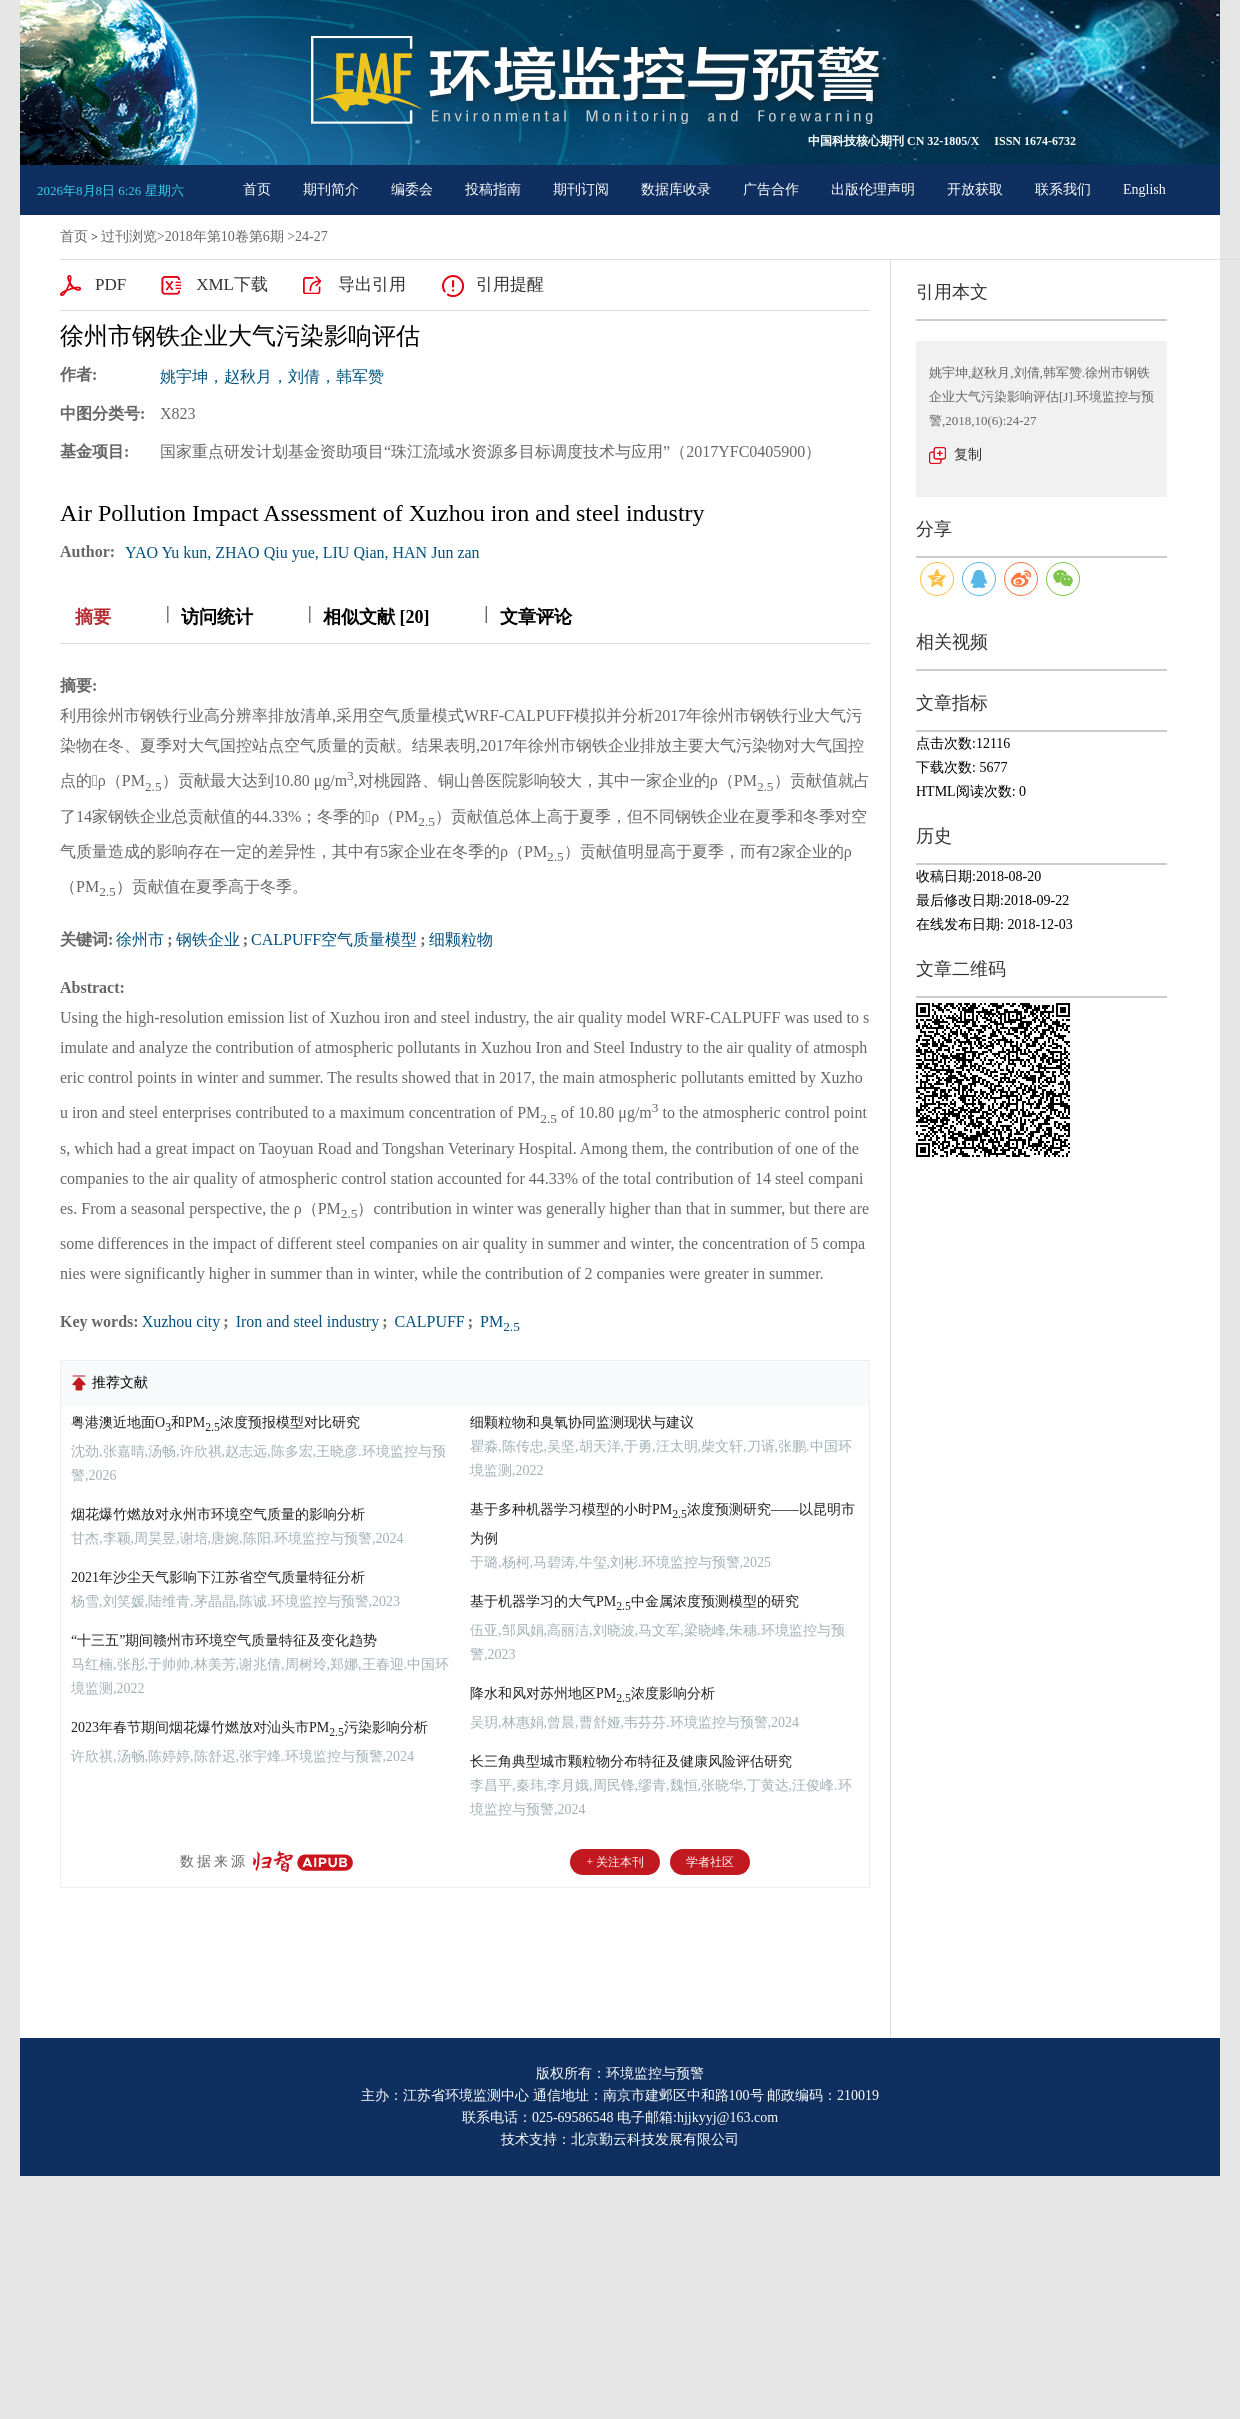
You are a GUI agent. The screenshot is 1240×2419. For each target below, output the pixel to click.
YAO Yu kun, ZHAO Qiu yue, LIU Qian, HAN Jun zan (302, 552)
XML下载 (232, 284)
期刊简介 (331, 189)
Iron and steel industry (306, 1321)
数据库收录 (676, 189)
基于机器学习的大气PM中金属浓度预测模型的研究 (634, 1601)
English (1144, 189)
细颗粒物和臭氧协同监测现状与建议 (582, 1422)
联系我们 (1063, 189)
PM (498, 1321)
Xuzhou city (181, 1321)
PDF (110, 284)
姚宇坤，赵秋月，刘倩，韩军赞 (272, 376)
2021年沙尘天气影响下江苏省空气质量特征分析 (218, 1577)
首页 (257, 189)
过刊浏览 (129, 236)
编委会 (412, 189)
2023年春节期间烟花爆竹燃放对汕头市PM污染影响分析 (249, 1727)
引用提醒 (510, 284)
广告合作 (771, 189)
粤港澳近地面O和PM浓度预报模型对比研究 (215, 1422)
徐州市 (140, 939)
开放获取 (975, 189)
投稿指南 (493, 189)
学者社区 (710, 1862)
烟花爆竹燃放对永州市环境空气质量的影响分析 (218, 1514)
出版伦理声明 (873, 189)
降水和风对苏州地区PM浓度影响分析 (592, 1693)
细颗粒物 (461, 939)
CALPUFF (428, 1321)
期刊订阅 (581, 189)
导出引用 (372, 284)
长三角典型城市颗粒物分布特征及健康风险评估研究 (631, 1761)
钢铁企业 (208, 939)
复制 (968, 454)
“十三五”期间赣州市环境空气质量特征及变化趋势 (224, 1640)
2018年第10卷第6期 (224, 236)
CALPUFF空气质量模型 (334, 939)
